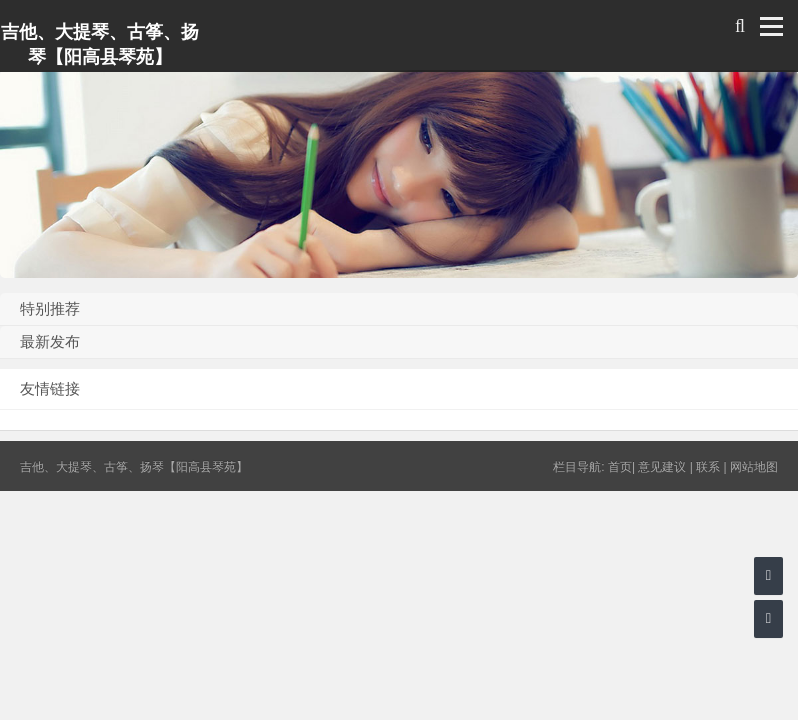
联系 (708, 467)
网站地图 (754, 467)
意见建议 (662, 467)
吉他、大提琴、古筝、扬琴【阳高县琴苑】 (100, 44)
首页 (620, 467)
